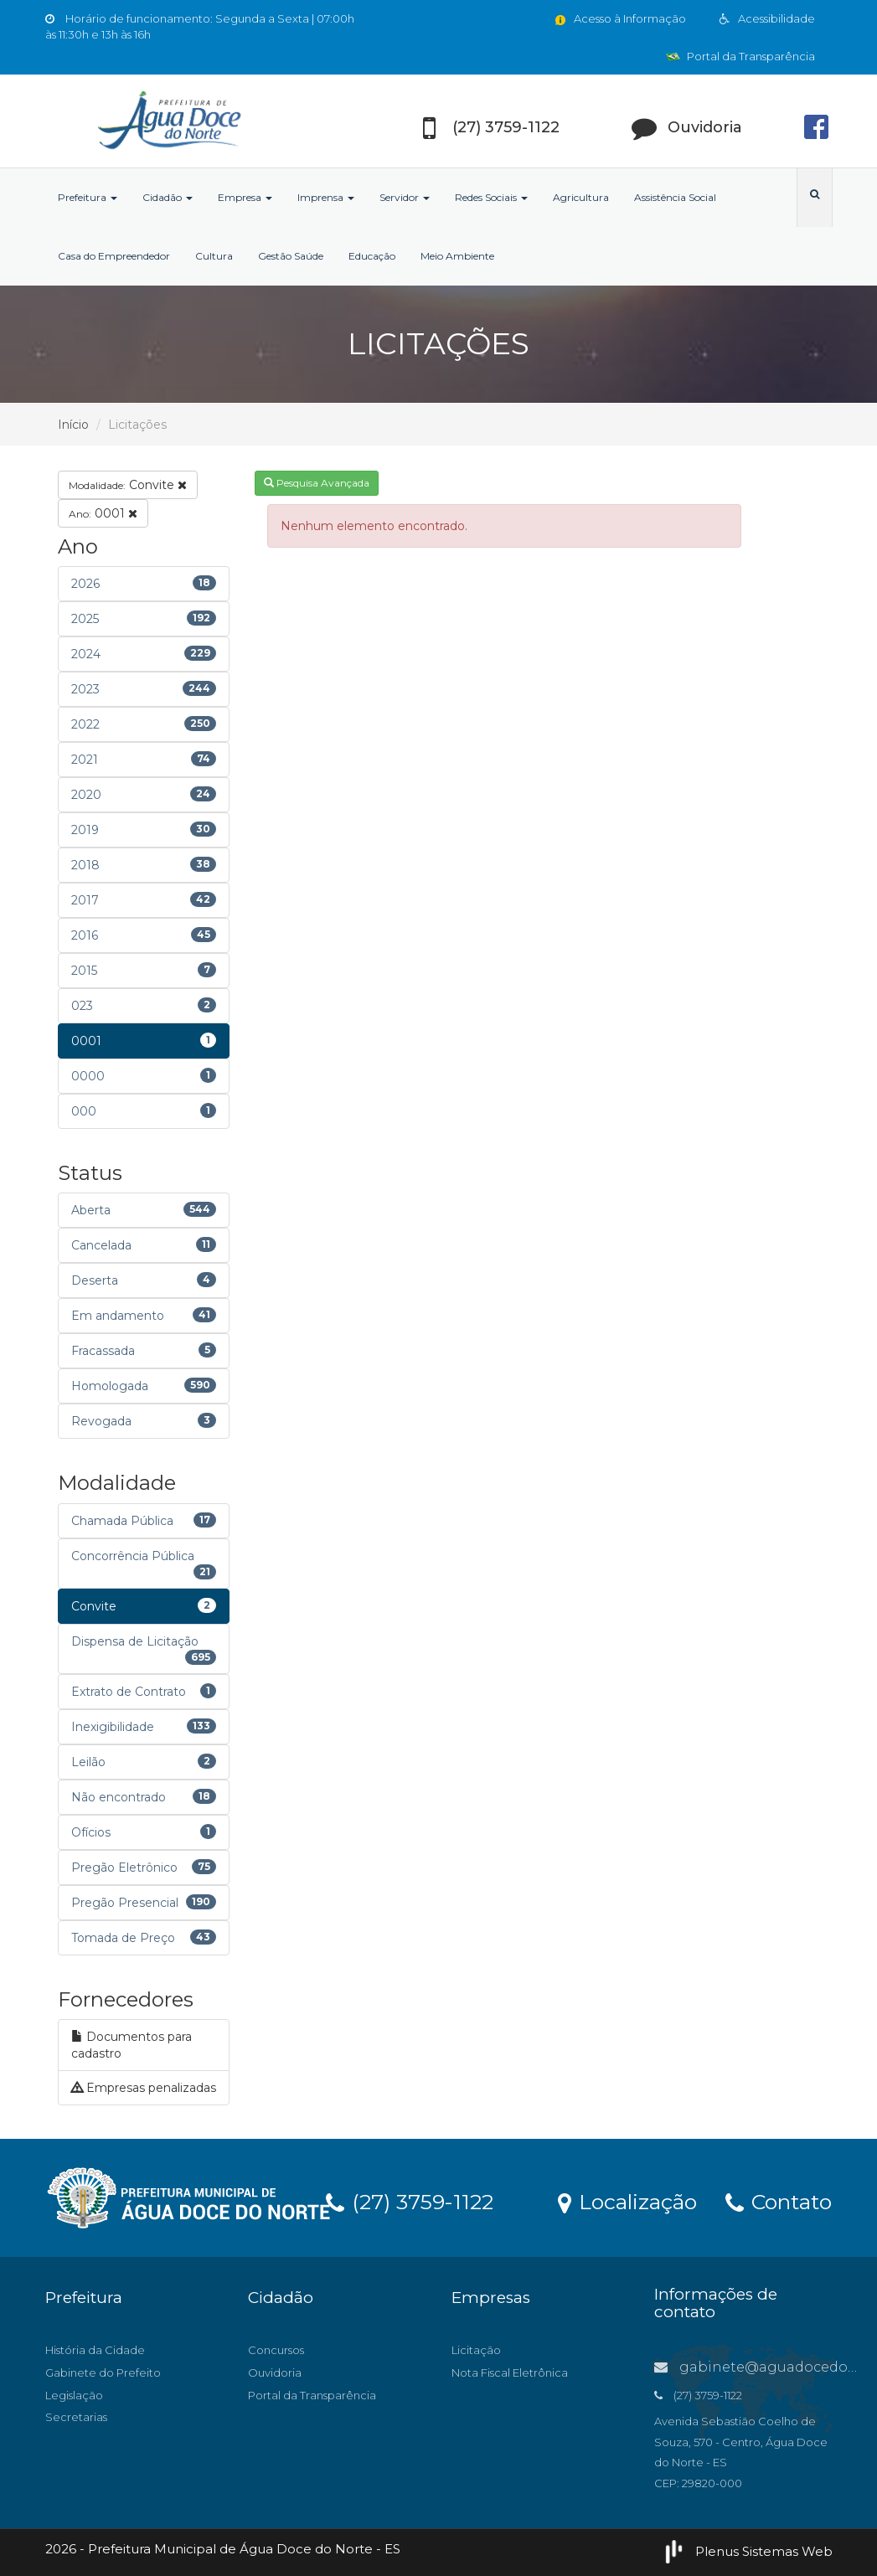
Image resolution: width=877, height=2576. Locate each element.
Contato (778, 2201)
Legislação (74, 2395)
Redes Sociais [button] (491, 197)
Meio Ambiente (457, 256)
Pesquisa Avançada (316, 483)
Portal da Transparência (740, 56)
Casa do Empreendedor (114, 256)
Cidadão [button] (167, 197)
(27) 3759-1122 (409, 2201)
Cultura (214, 256)
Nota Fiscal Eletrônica (509, 2372)
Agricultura (581, 197)
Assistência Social (675, 197)
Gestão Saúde (290, 256)
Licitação (476, 2350)
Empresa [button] (245, 197)
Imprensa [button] (325, 197)
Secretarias (76, 2417)
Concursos (276, 2350)
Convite (128, 484)
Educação (371, 256)
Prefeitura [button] (87, 197)
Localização (627, 2201)
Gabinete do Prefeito (103, 2372)
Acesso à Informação (619, 18)
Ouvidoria (275, 2372)
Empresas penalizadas (143, 2087)
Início (73, 424)
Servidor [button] (404, 197)
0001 (103, 513)
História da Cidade (95, 2350)
